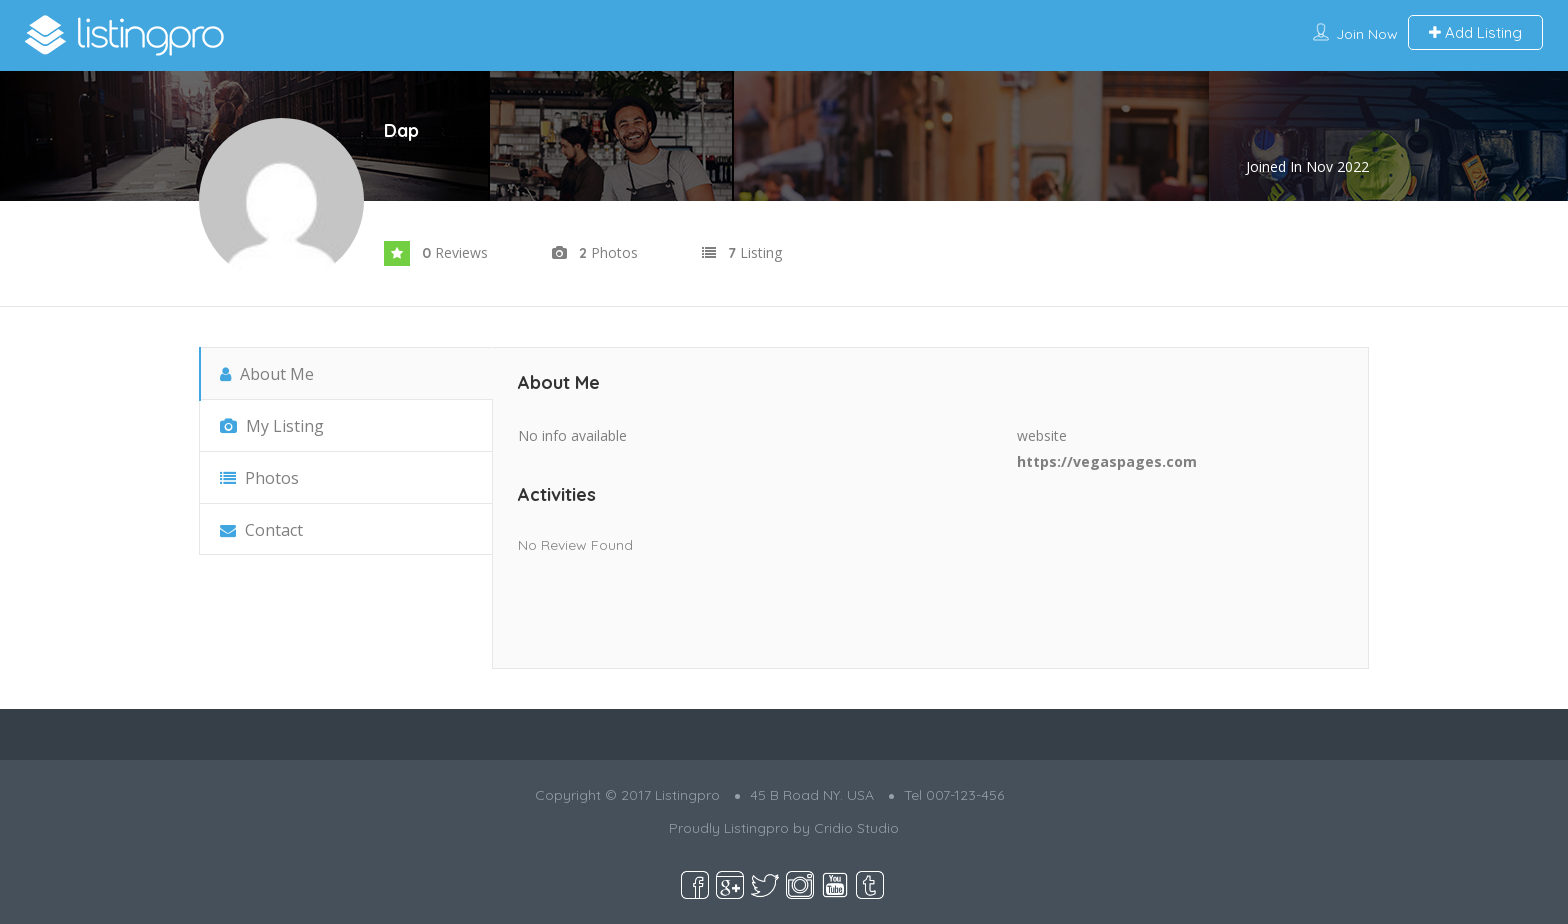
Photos (259, 478)
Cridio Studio (856, 828)
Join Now (1367, 34)
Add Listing (1475, 32)
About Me (267, 374)
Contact (261, 530)
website (1042, 435)
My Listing (272, 426)
